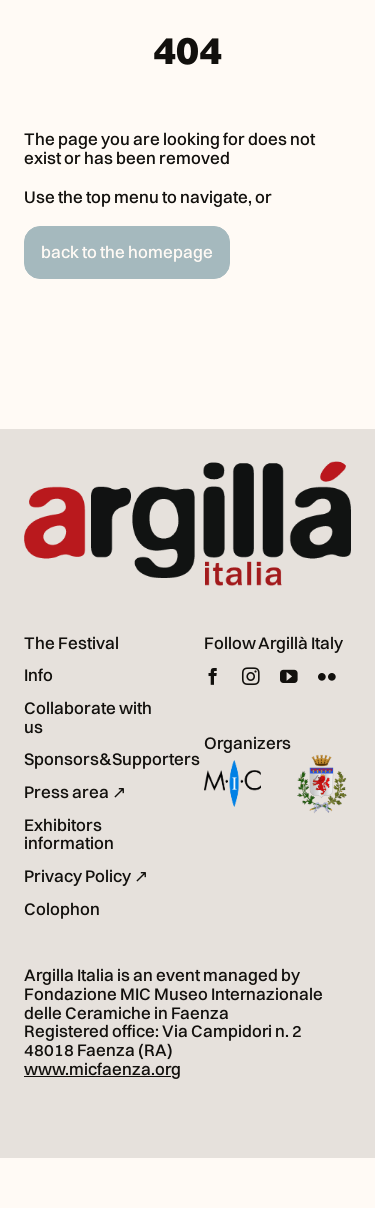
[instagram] (251, 677)
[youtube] (289, 677)
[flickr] (327, 677)
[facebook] (213, 677)
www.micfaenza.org (102, 1068)
